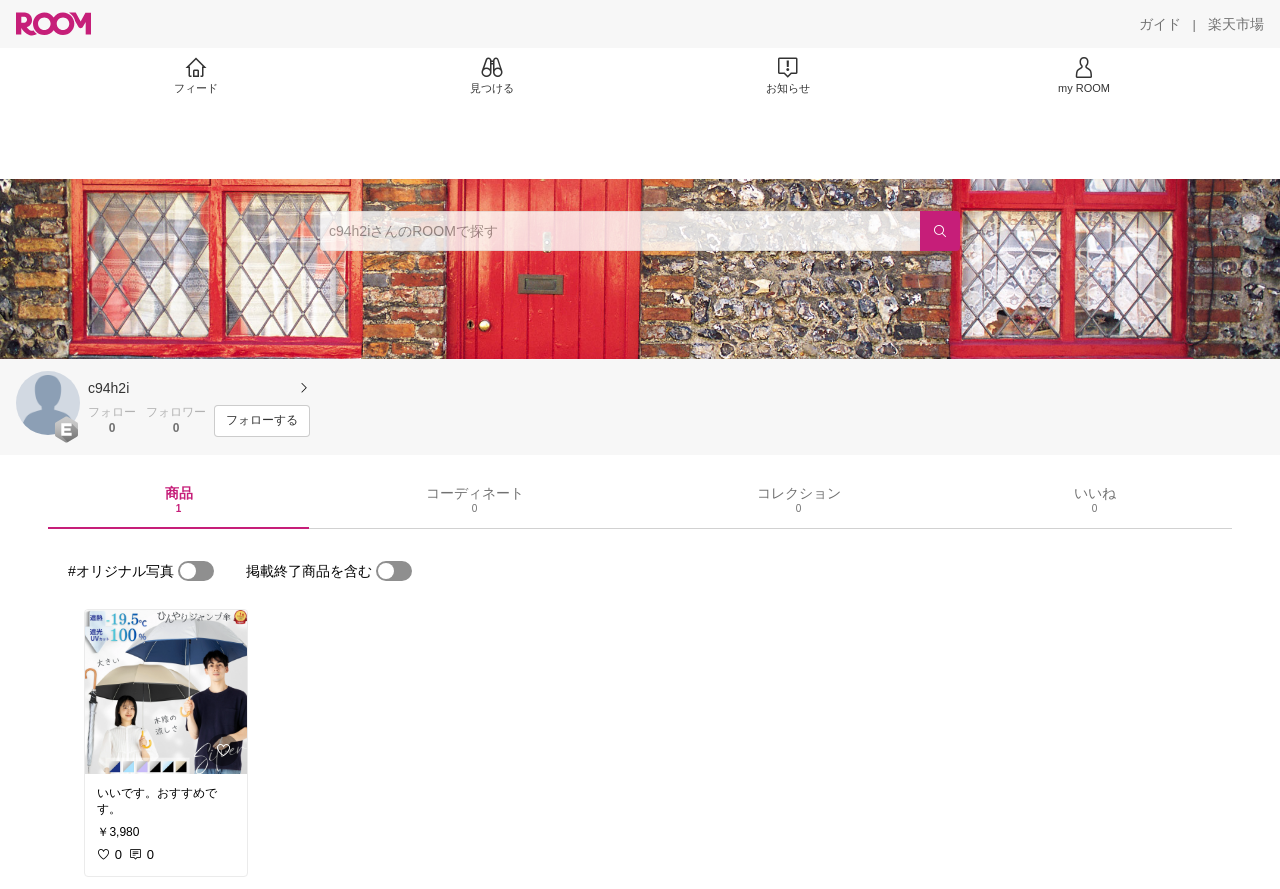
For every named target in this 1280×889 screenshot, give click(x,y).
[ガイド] (1160, 24)
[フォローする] (262, 421)
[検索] (940, 231)
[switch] (196, 571)
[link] (166, 692)
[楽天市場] (1236, 24)
